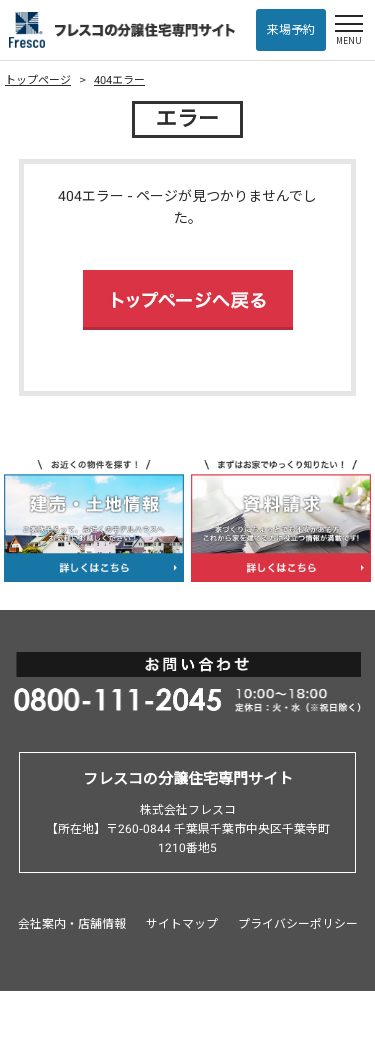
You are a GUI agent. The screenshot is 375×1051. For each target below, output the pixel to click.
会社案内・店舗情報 (72, 924)
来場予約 (291, 30)
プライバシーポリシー (298, 924)
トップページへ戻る (188, 300)
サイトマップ (182, 924)
